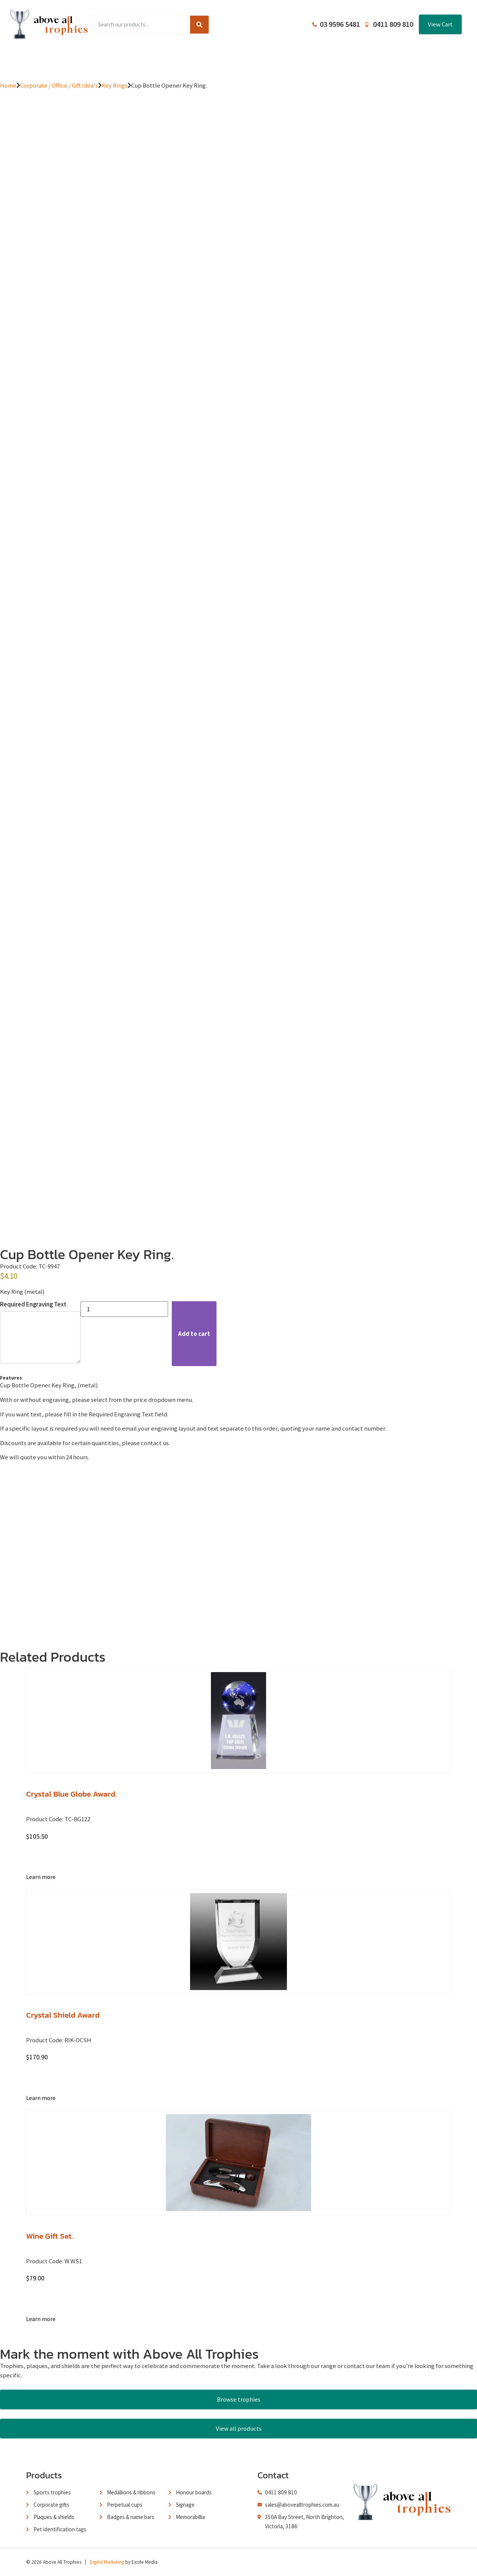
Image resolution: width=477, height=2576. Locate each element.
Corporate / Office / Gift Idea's (59, 85)
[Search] (199, 25)
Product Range (122, 60)
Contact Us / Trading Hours (369, 60)
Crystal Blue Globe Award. (71, 1794)
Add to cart (194, 1334)
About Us (235, 60)
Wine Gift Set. (49, 2236)
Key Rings (114, 85)
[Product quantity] (124, 1309)
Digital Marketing (107, 2562)
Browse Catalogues (182, 60)
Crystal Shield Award (62, 2015)
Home (80, 60)
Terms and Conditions (290, 60)
